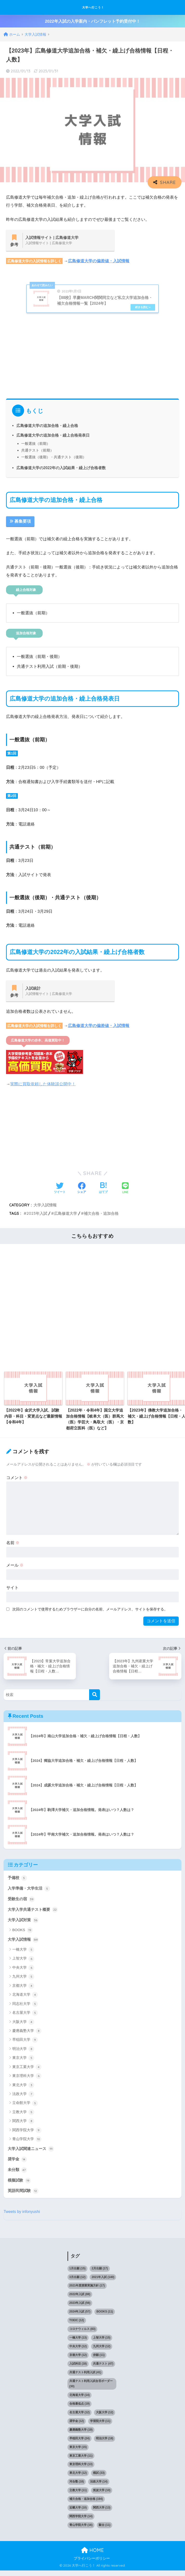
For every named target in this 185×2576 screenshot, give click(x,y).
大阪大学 (23, 2026)
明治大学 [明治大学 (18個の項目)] (104, 2443)
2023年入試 (36, 1216)
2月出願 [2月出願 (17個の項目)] (100, 2273)
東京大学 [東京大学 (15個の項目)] (78, 2452)
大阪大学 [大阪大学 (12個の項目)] (104, 2417)
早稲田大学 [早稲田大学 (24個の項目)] (79, 2443)
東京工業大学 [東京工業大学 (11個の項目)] (81, 2461)
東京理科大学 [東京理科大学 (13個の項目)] (81, 2469)
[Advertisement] (92, 356)
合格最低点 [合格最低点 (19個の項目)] (79, 2409)
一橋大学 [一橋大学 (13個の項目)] (78, 2343)
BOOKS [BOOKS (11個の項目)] (104, 2317)
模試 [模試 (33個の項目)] (99, 2478)
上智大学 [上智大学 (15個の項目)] (102, 2343)
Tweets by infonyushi (22, 2217)
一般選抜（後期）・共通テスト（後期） (53, 459)
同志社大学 (25, 2008)
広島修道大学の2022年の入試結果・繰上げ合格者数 (61, 469)
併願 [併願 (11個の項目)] (99, 2360)
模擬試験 (20, 2185)
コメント (17, 1480)
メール (15, 1568)
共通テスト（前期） (37, 452)
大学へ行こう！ (93, 7)
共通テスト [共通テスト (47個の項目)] (103, 2369)
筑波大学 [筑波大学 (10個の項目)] (102, 2495)
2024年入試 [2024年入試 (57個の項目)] (79, 2317)
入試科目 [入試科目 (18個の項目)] (78, 2369)
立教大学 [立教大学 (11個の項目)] (78, 2495)
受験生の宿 (22, 1902)
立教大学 (23, 2116)
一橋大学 (23, 1954)
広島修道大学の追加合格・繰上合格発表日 (53, 437)
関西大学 (23, 2125)
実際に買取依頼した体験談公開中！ (43, 1087)
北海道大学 (25, 1999)
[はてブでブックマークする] (103, 1191)
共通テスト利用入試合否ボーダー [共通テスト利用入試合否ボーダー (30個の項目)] (91, 2389)
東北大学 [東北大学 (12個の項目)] (78, 2478)
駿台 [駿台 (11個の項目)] (105, 2530)
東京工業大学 (26, 2071)
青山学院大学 (26, 2143)
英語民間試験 (24, 2196)
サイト (12, 1590)
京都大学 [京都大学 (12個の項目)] (78, 2360)
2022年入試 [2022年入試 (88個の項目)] (79, 2299)
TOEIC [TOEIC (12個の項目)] (76, 2325)
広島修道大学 (65, 1216)
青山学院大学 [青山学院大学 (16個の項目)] (81, 2530)
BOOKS (22, 1934)
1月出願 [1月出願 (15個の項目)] (77, 2273)
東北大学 (23, 2089)
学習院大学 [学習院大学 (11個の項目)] (100, 2426)
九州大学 (23, 1981)
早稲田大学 (25, 2044)
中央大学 (23, 1972)
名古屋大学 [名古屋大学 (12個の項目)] (79, 2417)
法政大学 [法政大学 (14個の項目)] (99, 2487)
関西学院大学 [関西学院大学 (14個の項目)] (81, 2521)
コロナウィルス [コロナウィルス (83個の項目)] (82, 2334)
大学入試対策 (24, 1924)
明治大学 (23, 2053)
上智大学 (23, 1963)
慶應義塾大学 (26, 2035)
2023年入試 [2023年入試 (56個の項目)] (79, 2308)
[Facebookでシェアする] (81, 1191)
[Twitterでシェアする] (60, 1191)
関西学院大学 (26, 2134)
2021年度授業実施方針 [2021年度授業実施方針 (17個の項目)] (87, 2291)
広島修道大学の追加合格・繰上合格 (47, 427)
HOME (92, 2555)
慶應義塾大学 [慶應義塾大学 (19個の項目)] (81, 2435)
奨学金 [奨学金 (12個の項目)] (76, 2426)
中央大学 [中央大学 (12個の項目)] (78, 2351)
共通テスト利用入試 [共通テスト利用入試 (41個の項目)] (85, 2378)
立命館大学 (25, 2107)
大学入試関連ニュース (32, 2153)
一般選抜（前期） (35, 445)
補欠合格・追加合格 (101, 1216)
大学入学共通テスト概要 (34, 1913)
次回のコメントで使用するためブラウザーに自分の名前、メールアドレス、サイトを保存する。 (90, 1612)
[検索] (94, 1697)
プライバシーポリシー (92, 2564)
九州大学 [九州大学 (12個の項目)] (102, 2351)
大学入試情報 (45, 1207)
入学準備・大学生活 (30, 1891)
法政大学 (23, 2098)
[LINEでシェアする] (125, 1191)
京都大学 (23, 1990)
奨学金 (18, 2164)
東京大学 (23, 2062)
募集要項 (20, 523)
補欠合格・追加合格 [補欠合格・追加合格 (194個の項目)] (86, 2504)
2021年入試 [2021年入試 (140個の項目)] (103, 2282)
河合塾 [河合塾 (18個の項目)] (76, 2487)
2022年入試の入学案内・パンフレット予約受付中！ (92, 21)
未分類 (18, 2174)
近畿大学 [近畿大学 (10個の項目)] (78, 2513)
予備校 (18, 1881)
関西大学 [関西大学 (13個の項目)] (102, 2513)
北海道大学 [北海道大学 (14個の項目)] (79, 2400)
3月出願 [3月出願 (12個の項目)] (77, 2282)
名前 (13, 1545)
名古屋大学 (25, 2017)
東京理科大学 (26, 2080)
